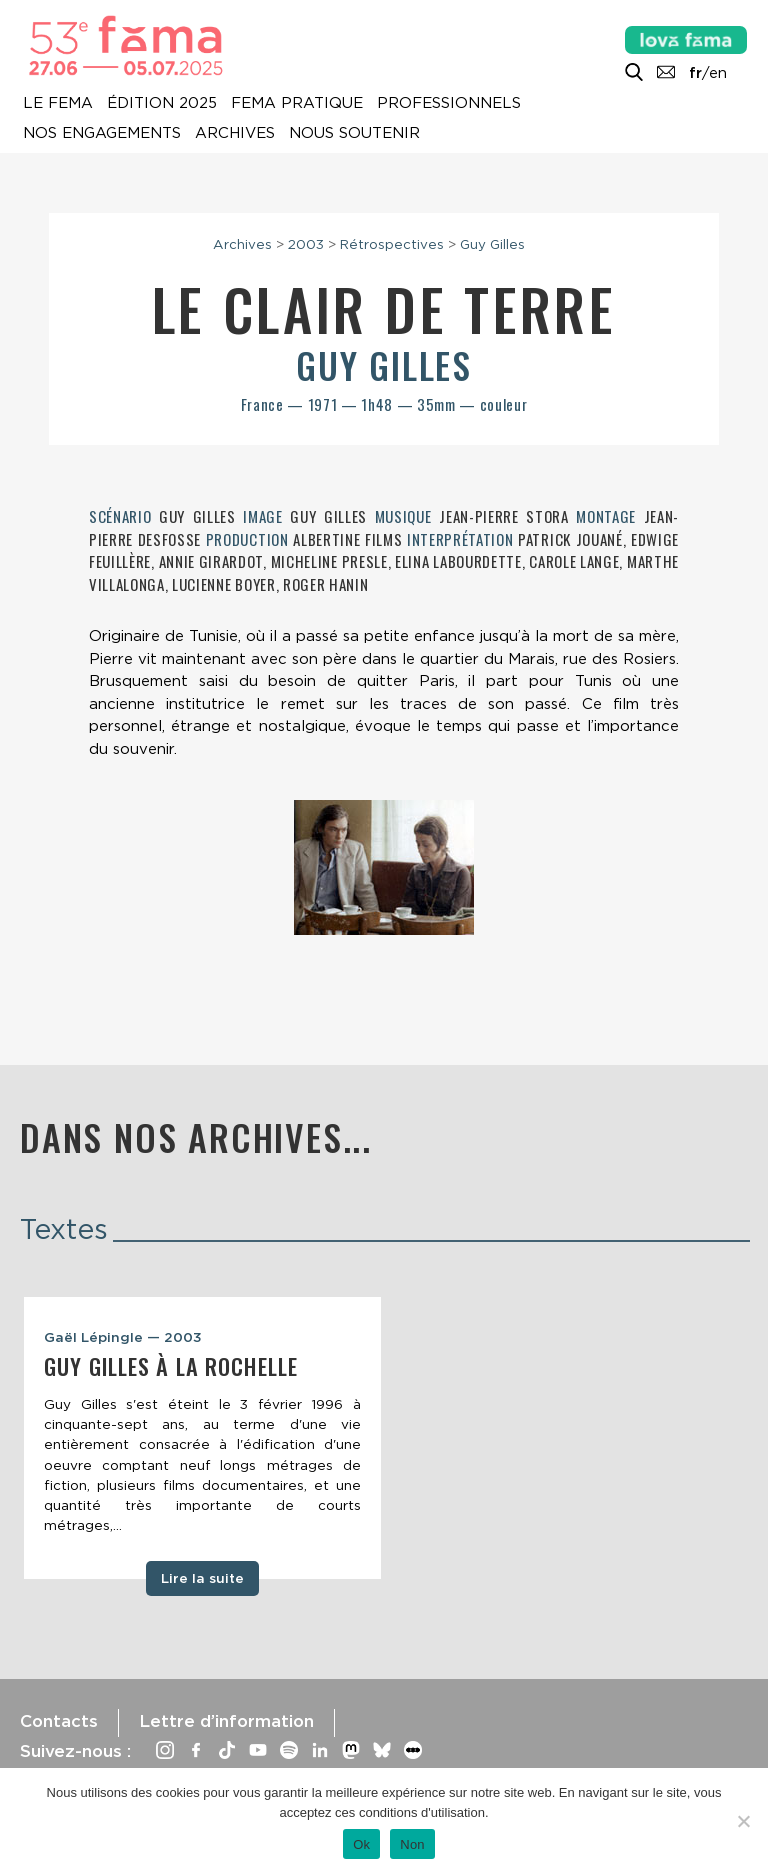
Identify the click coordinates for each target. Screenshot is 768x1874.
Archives (235, 133)
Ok (361, 1844)
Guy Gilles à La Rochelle (171, 1366)
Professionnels (449, 103)
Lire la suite (202, 1578)
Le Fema (58, 103)
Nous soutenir (354, 133)
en (718, 73)
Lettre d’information (226, 1721)
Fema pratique (297, 103)
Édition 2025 (162, 103)
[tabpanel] (202, 1438)
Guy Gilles (492, 244)
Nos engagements (102, 133)
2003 (306, 244)
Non (412, 1844)
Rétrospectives (392, 244)
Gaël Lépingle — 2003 (123, 1337)
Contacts (59, 1721)
